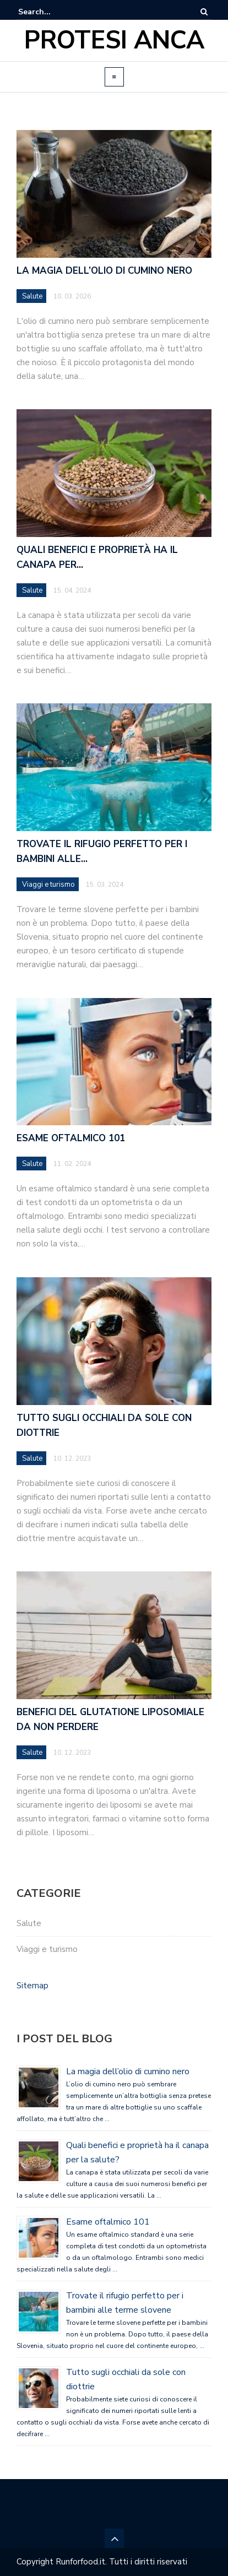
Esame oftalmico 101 (108, 2222)
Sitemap (32, 1985)
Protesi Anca (114, 40)
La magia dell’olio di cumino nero (127, 2071)
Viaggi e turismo (47, 1949)
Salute (29, 1923)
